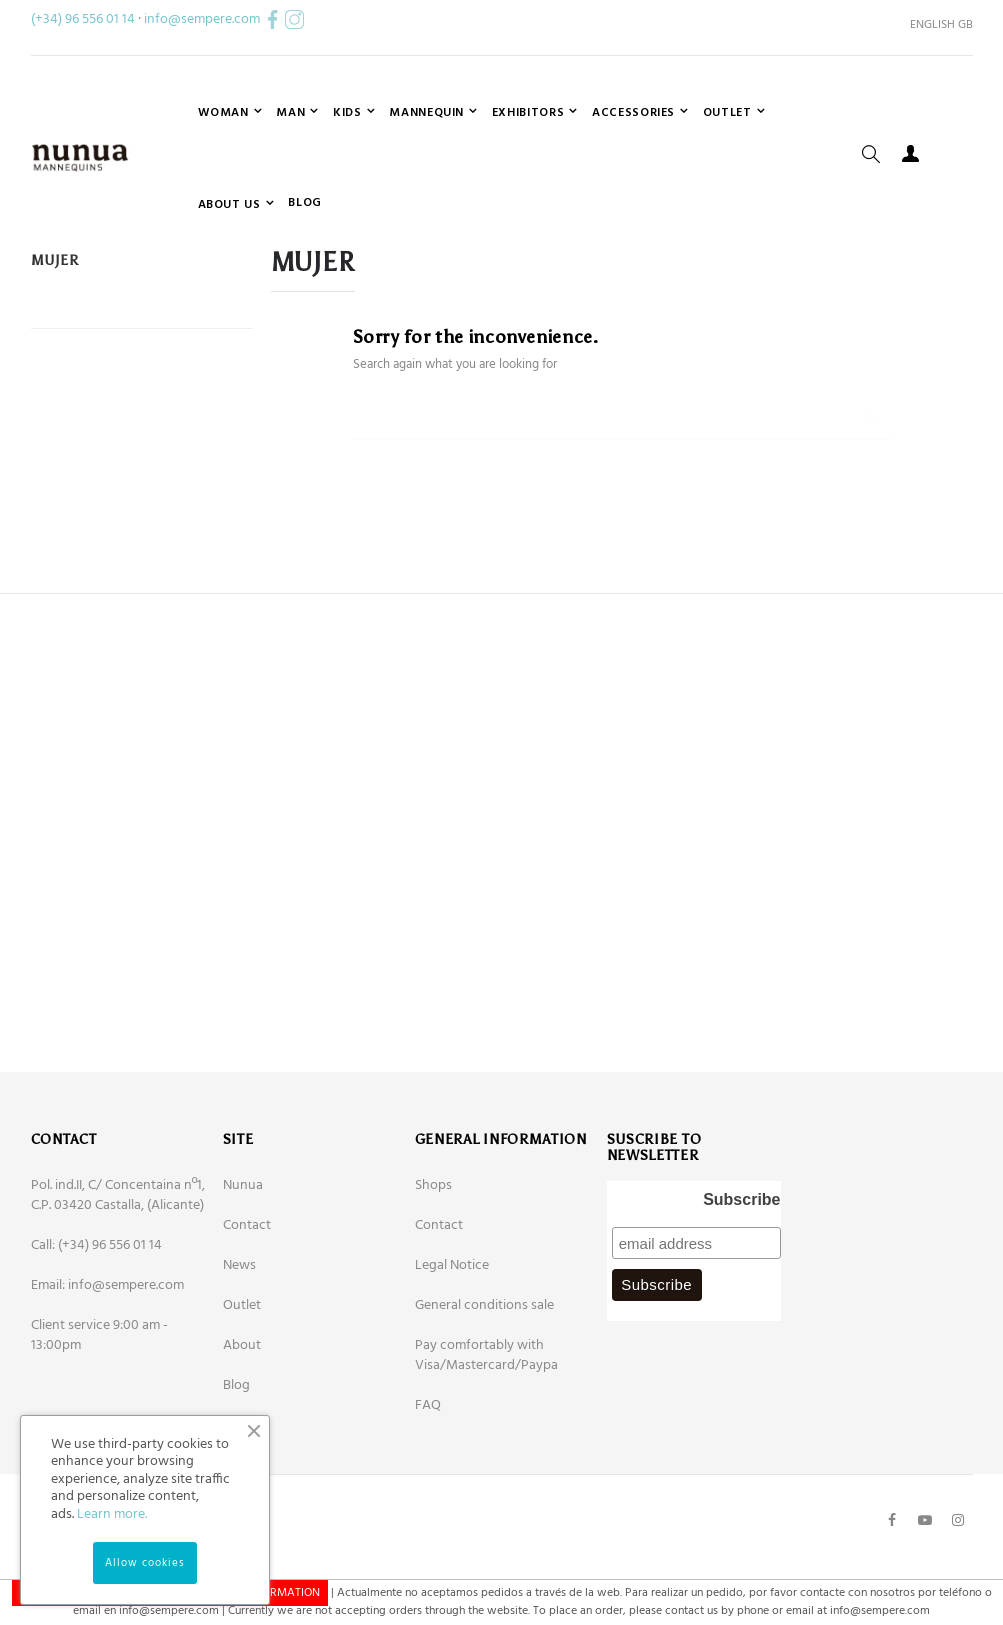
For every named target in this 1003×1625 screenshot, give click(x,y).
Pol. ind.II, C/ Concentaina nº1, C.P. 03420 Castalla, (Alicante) (118, 1283)
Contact (247, 1313)
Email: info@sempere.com (107, 1373)
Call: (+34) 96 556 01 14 (96, 1333)
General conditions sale (484, 1393)
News (239, 1353)
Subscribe (741, 1287)
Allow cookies (145, 1563)
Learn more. (112, 1514)
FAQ (428, 1493)
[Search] (622, 498)
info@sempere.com (202, 19)
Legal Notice (452, 1353)
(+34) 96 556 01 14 (83, 19)
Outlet (242, 1393)
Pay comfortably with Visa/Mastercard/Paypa (486, 1443)
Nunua (243, 1273)
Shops (433, 1273)
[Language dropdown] (934, 25)
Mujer (55, 348)
